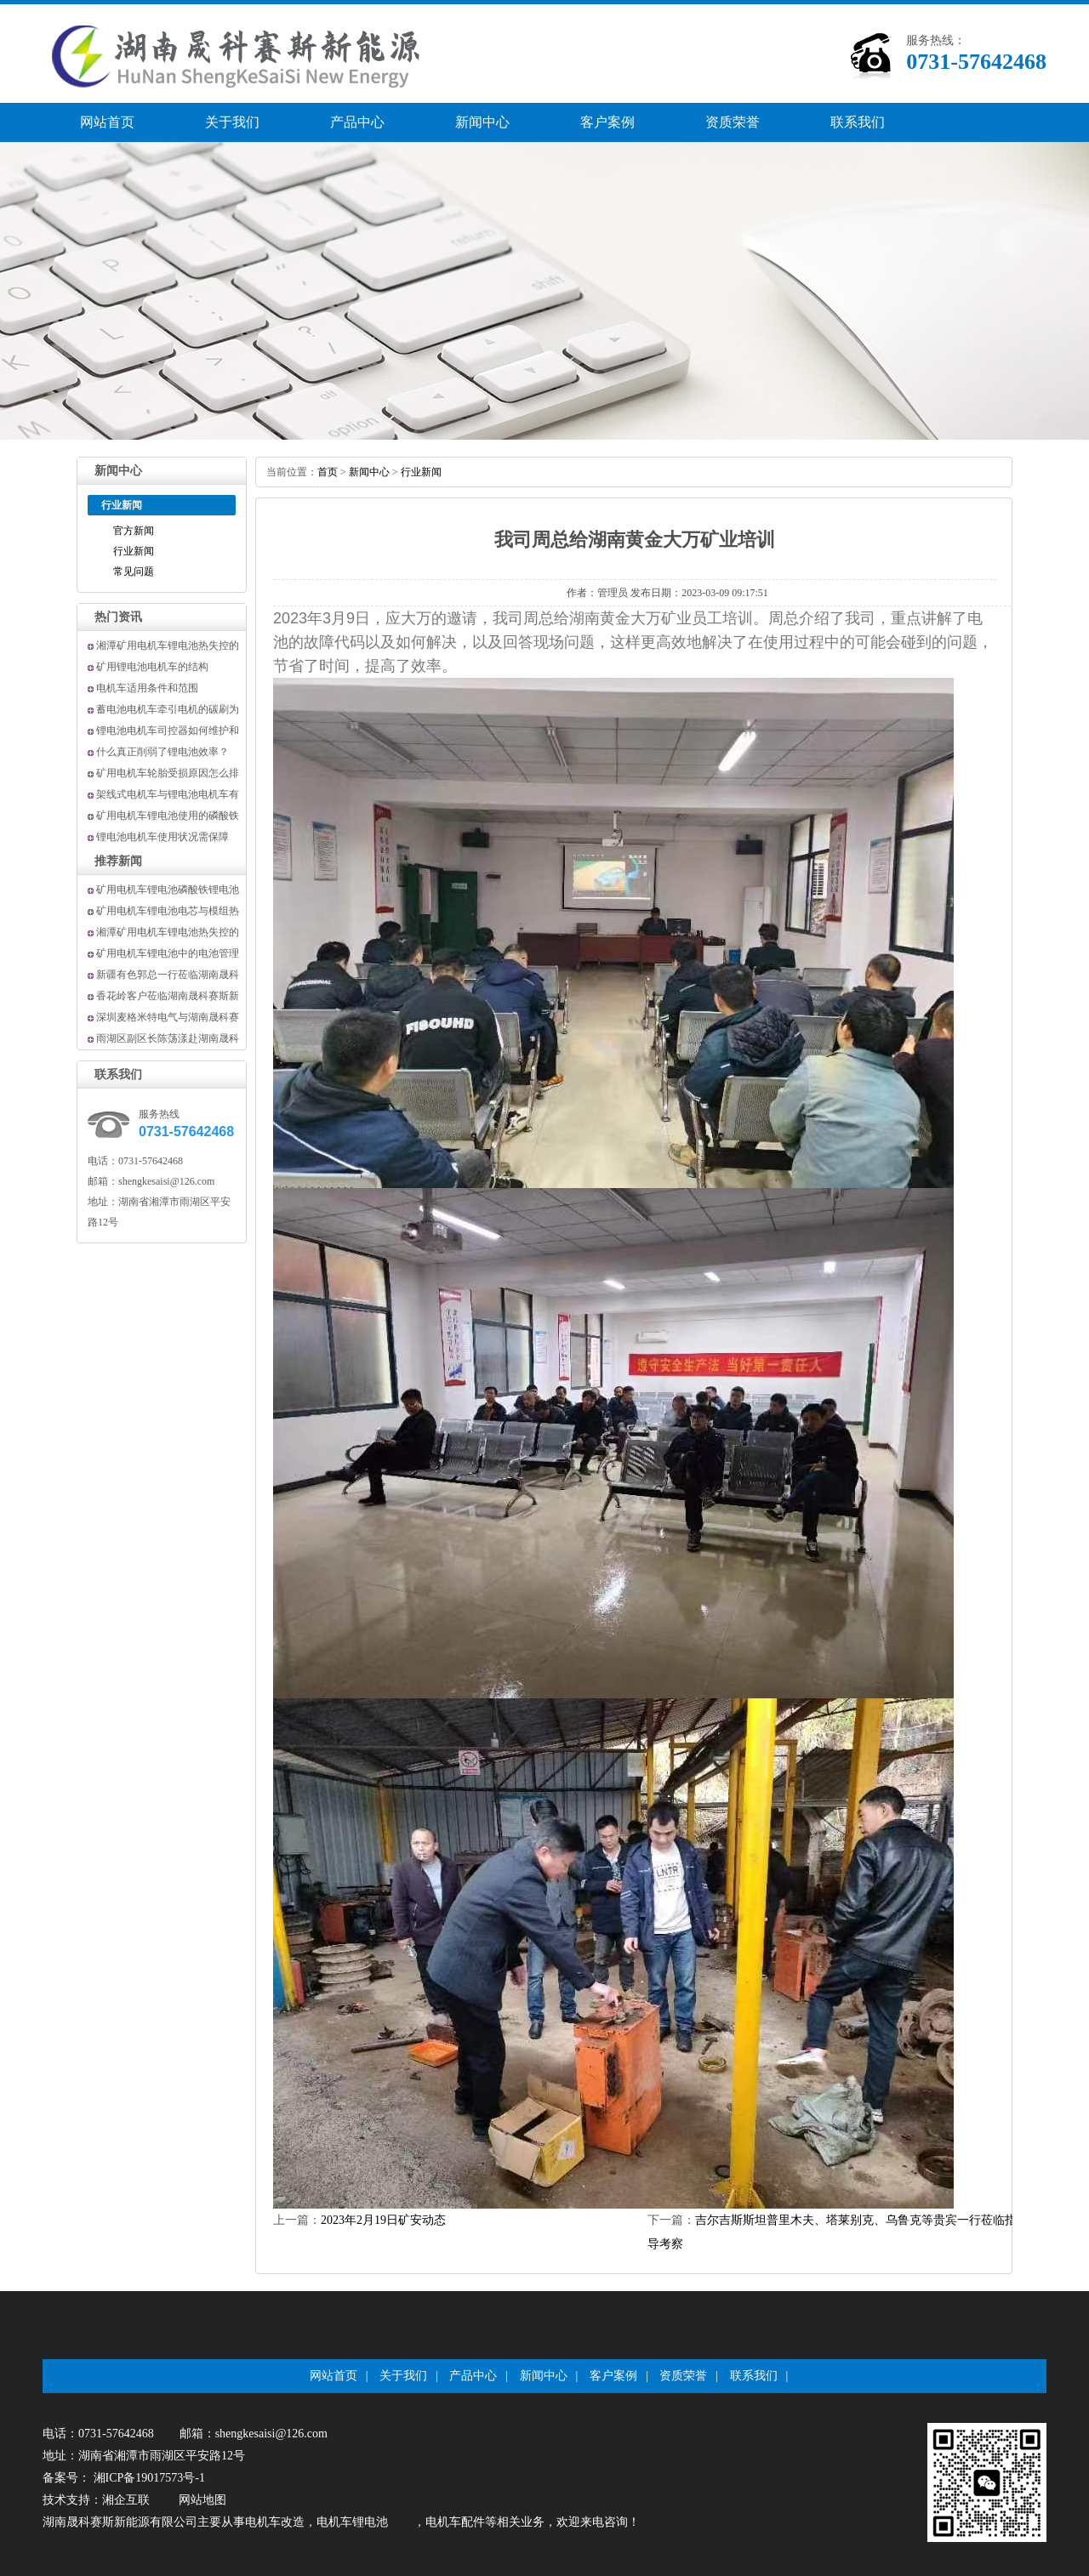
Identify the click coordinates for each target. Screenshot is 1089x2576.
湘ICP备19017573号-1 (147, 2477)
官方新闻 (133, 531)
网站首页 (107, 122)
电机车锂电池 (352, 2522)
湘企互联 (126, 2500)
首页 (327, 472)
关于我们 (232, 122)
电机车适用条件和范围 (147, 688)
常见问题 (133, 571)
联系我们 (857, 122)
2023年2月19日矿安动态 (383, 2220)
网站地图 (202, 2500)
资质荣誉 (732, 122)
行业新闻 (133, 551)
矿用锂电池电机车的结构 (152, 667)
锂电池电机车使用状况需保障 (162, 837)
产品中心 (357, 122)
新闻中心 (482, 122)
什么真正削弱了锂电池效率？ (162, 752)
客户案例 (607, 122)
